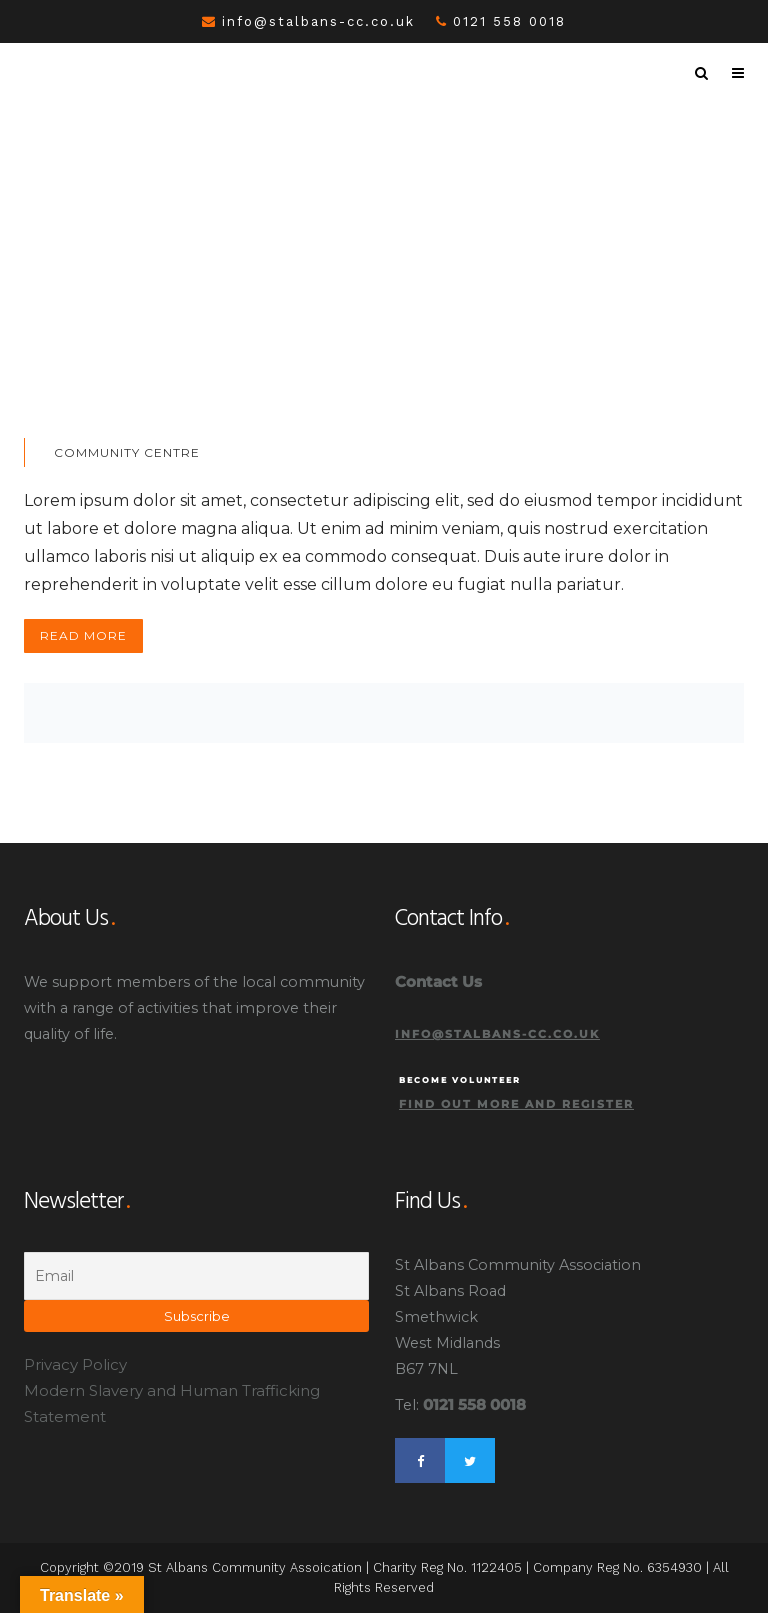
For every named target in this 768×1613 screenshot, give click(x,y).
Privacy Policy (75, 1364)
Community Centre (127, 452)
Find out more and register (516, 1104)
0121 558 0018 (501, 21)
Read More (83, 635)
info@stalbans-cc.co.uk (308, 21)
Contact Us (438, 981)
